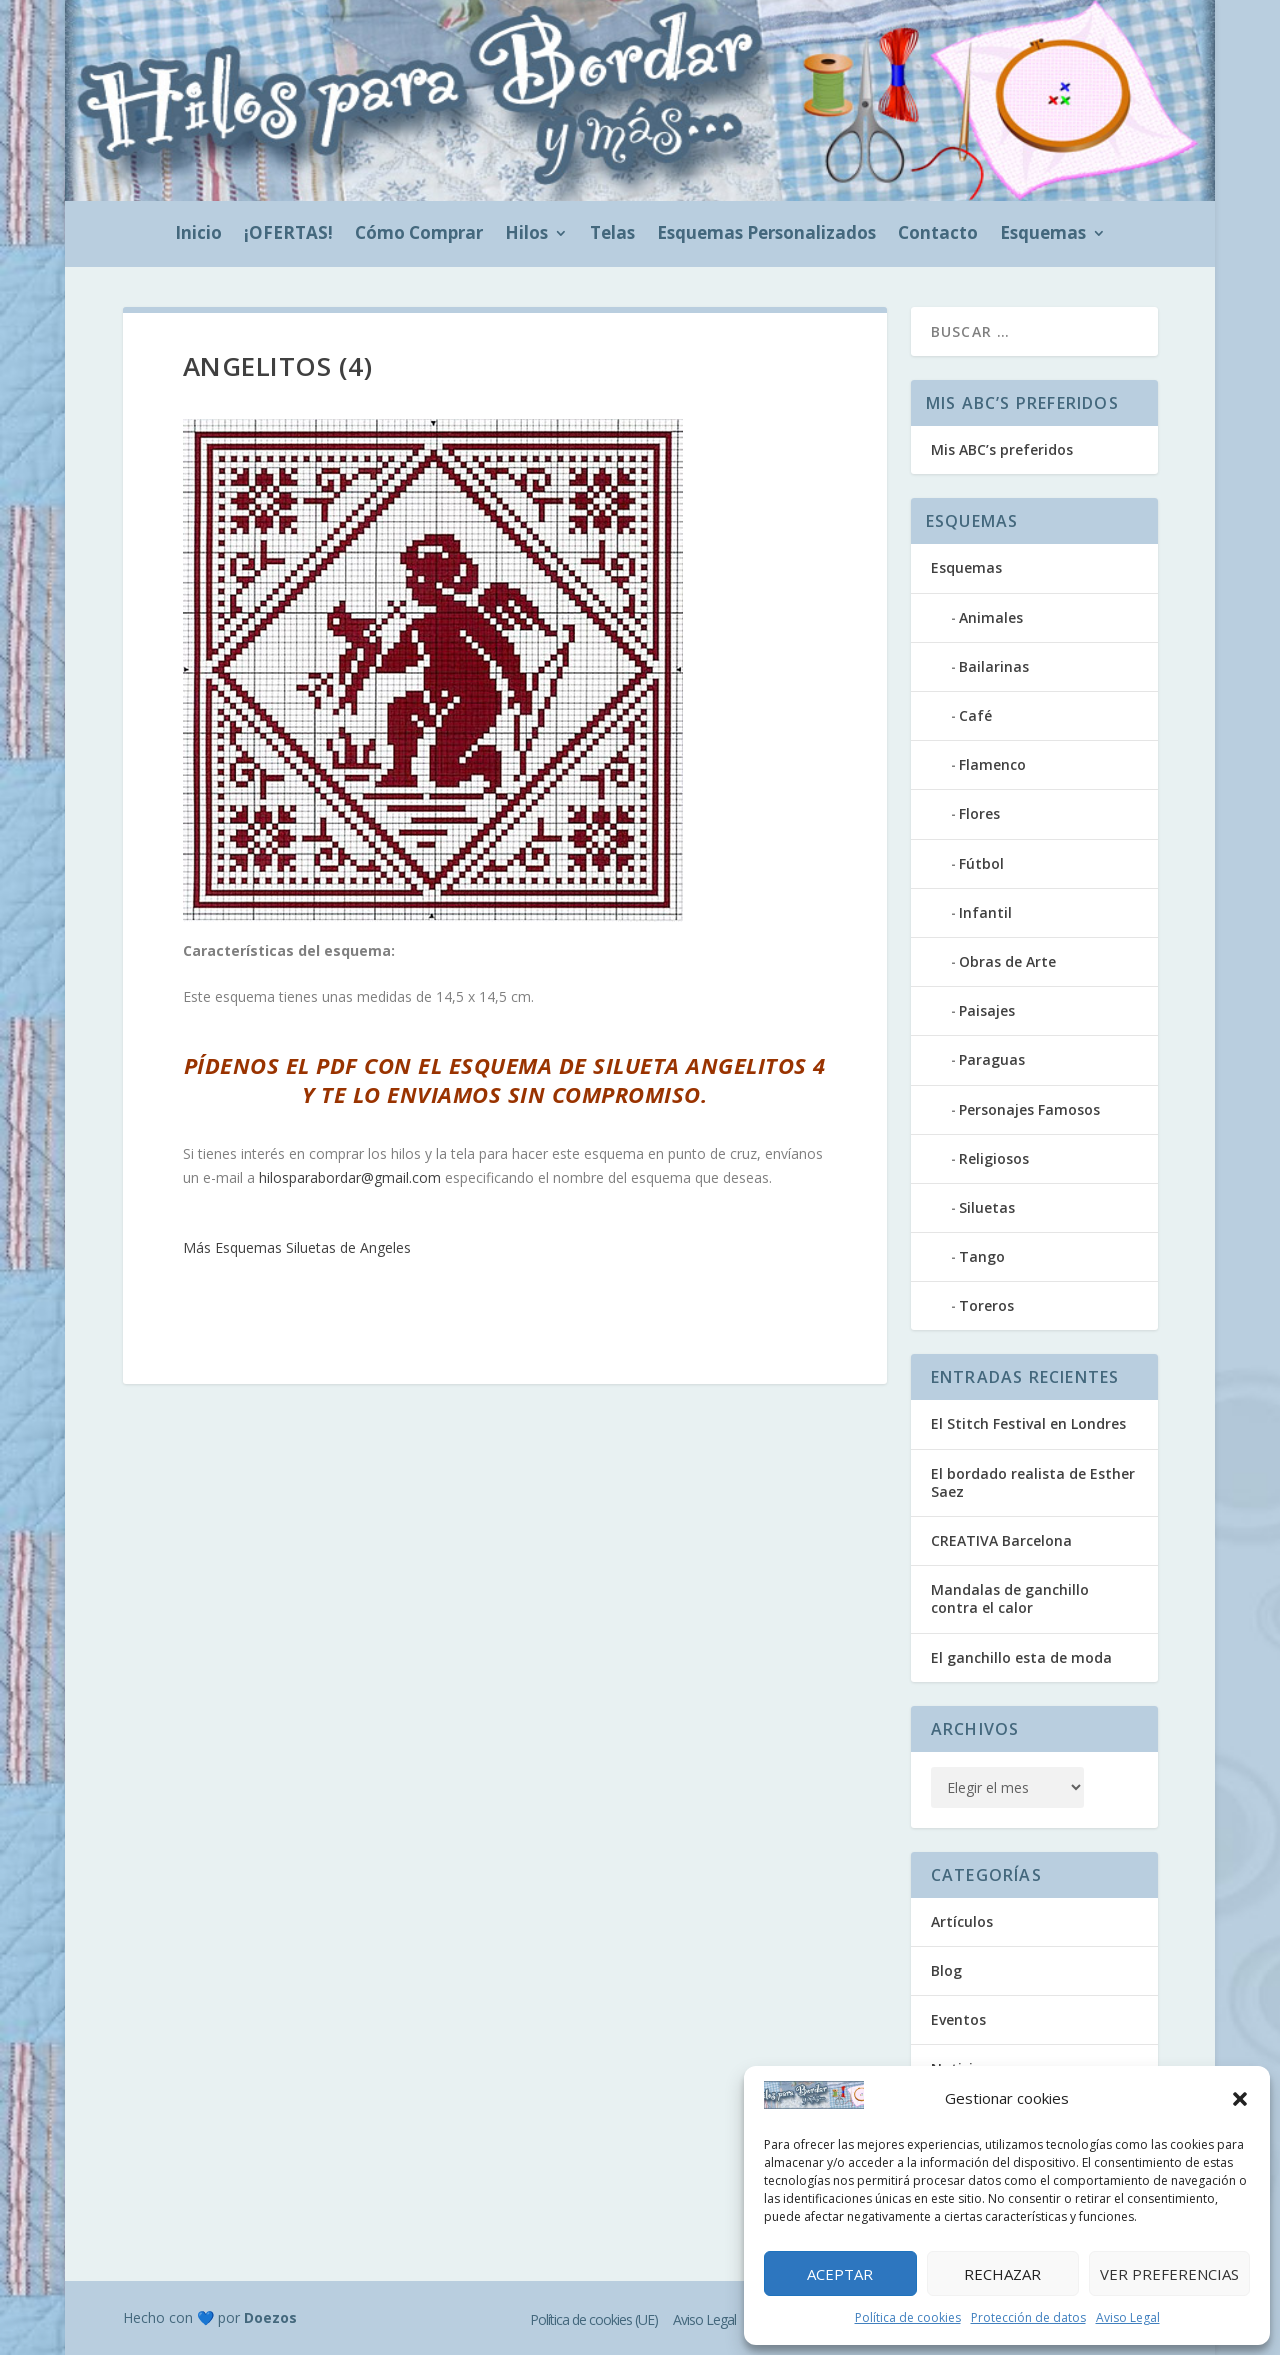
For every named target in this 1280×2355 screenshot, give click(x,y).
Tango (982, 1256)
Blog (946, 1970)
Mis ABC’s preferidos (1002, 449)
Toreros (986, 1305)
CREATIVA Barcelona (1001, 1540)
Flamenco (992, 764)
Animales (991, 617)
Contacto (938, 235)
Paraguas (992, 1059)
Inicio (198, 235)
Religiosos (994, 1158)
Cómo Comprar (419, 235)
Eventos (958, 2019)
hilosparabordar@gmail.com (350, 1177)
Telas (612, 235)
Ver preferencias (1169, 2274)
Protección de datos (1028, 2317)
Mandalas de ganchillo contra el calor (1010, 1598)
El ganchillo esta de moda (1021, 1657)
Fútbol (981, 863)
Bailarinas (994, 666)
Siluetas (987, 1207)
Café (975, 715)
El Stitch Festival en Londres (1028, 1423)
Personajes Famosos (1029, 1109)
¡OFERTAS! (288, 235)
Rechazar (1002, 2274)
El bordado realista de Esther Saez (1033, 1482)
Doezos (270, 2317)
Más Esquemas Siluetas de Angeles (297, 1247)
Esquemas (1043, 235)
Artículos (962, 1921)
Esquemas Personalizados (766, 235)
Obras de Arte (1007, 961)
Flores (979, 813)
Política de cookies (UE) (594, 2319)
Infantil (985, 912)
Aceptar (840, 2274)
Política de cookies (908, 2317)
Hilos (526, 235)
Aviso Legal (1128, 2317)
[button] (1240, 2099)
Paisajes (987, 1010)
